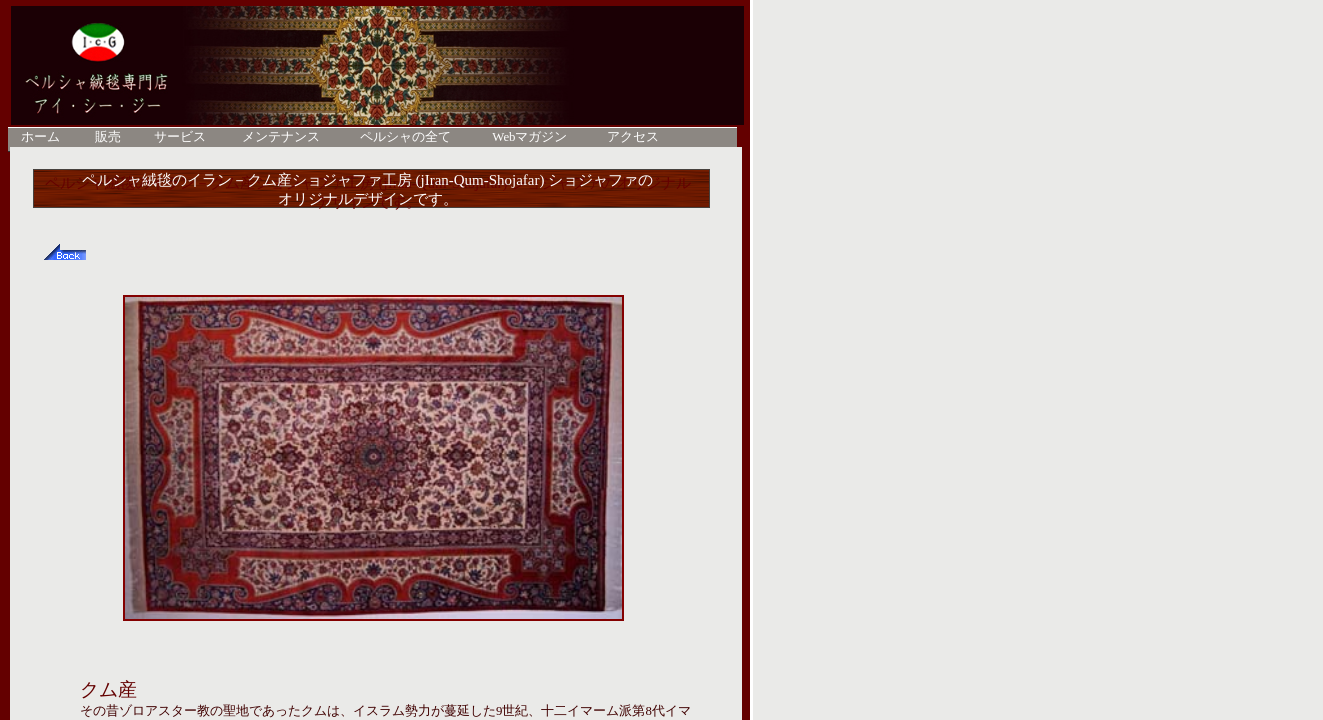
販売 (108, 137)
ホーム (40, 137)
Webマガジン (529, 137)
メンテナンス (281, 137)
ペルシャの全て (405, 137)
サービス (180, 137)
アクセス (633, 137)
